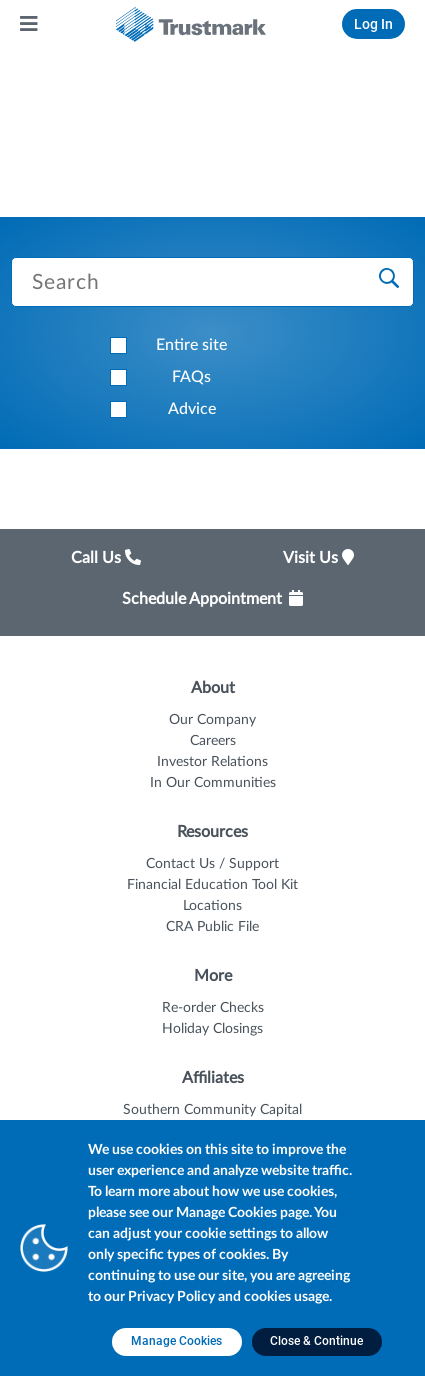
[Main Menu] (30, 24)
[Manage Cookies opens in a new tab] (177, 1342)
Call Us (106, 558)
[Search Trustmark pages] (213, 282)
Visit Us (318, 558)
